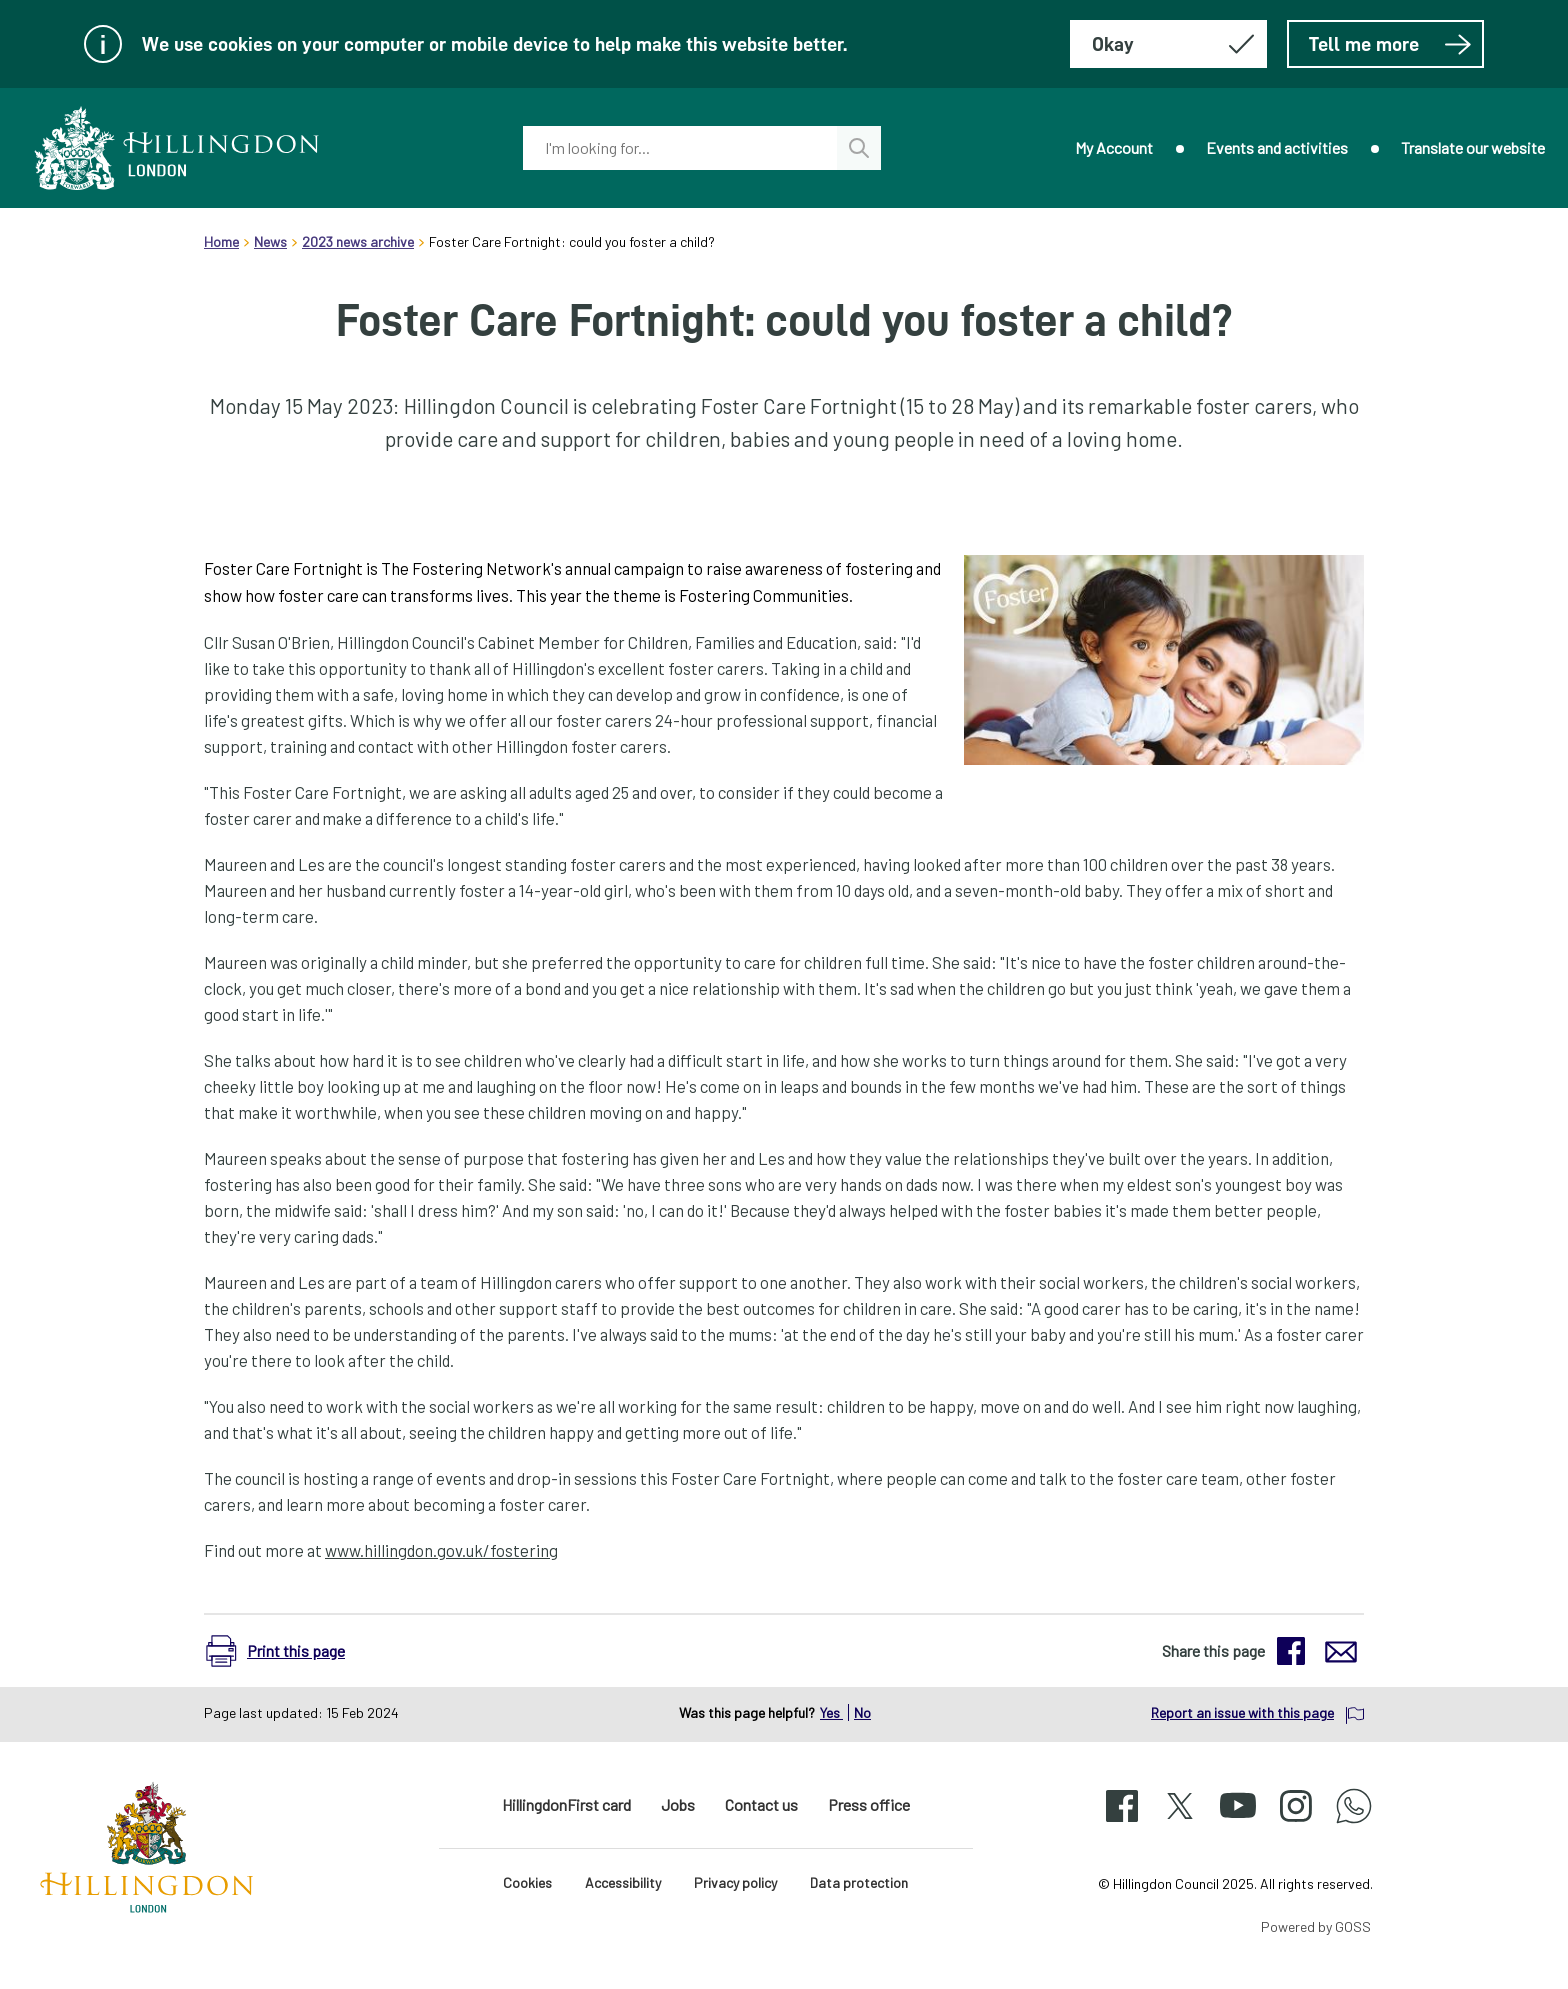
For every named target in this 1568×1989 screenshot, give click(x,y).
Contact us (761, 1804)
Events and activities (1277, 147)
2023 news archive (358, 241)
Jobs (678, 1804)
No (862, 1712)
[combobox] (680, 148)
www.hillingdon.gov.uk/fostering (441, 1550)
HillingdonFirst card (566, 1804)
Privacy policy (735, 1882)
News (270, 241)
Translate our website (1473, 147)
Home (221, 241)
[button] (285, 1651)
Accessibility (623, 1882)
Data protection (859, 1882)
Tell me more (1390, 44)
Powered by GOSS (1316, 1926)
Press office (869, 1804)
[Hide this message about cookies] (1168, 44)
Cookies (527, 1882)
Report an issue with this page (1242, 1712)
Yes (831, 1712)
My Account (1114, 147)
